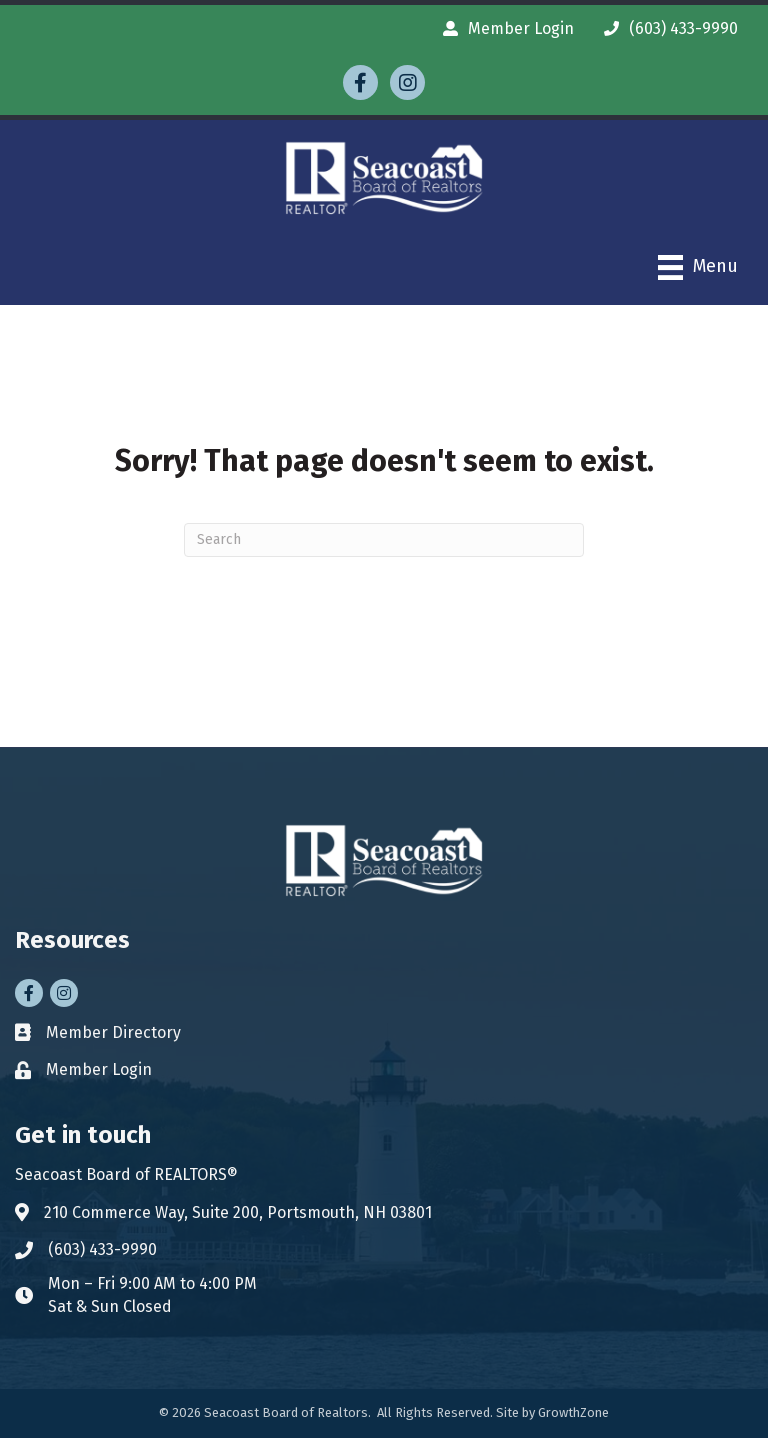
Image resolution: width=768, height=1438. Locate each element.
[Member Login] (503, 28)
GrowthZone (573, 1412)
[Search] (384, 540)
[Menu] (698, 267)
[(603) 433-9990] (666, 28)
